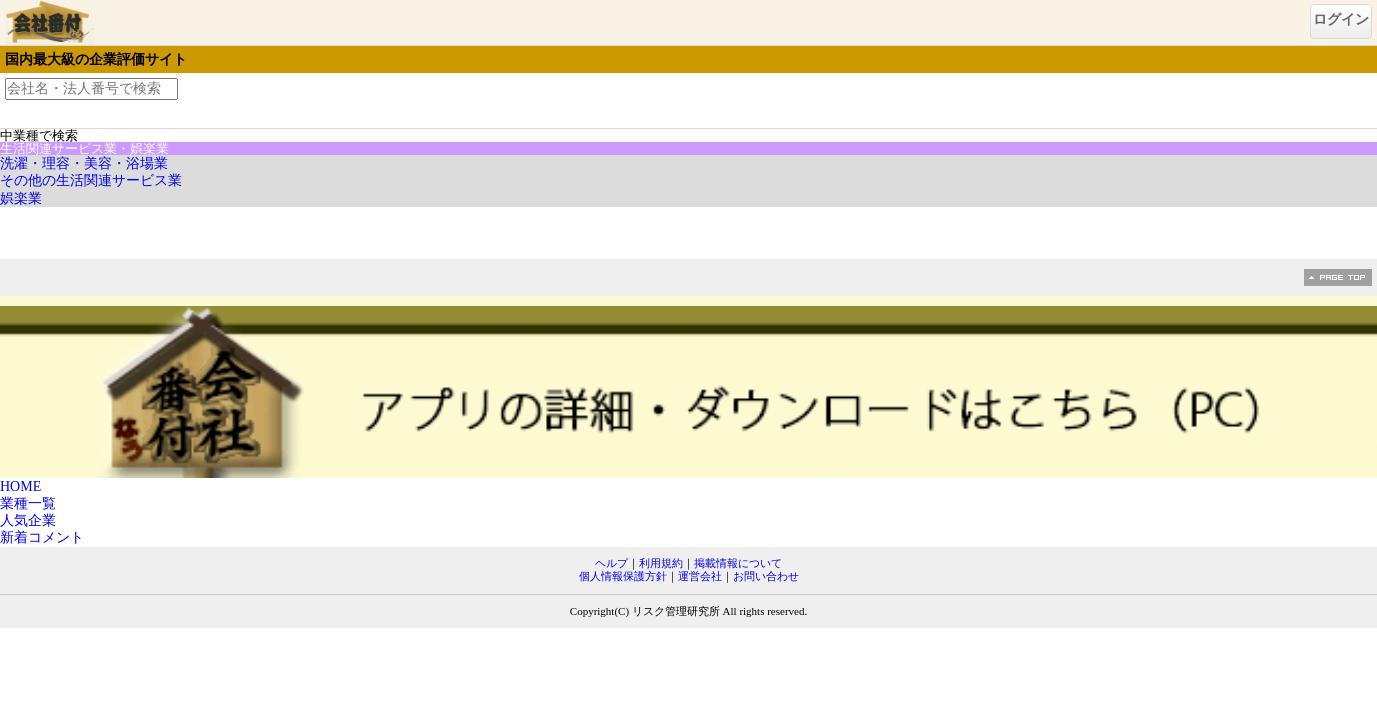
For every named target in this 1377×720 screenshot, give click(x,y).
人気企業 (28, 520)
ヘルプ (611, 563)
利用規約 (661, 563)
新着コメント (42, 537)
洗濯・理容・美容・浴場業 (84, 163)
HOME (20, 486)
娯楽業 (21, 198)
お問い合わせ (766, 576)
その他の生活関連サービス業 (91, 180)
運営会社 (700, 576)
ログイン (1341, 19)
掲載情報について (738, 563)
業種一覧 (28, 503)
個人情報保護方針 (623, 576)
